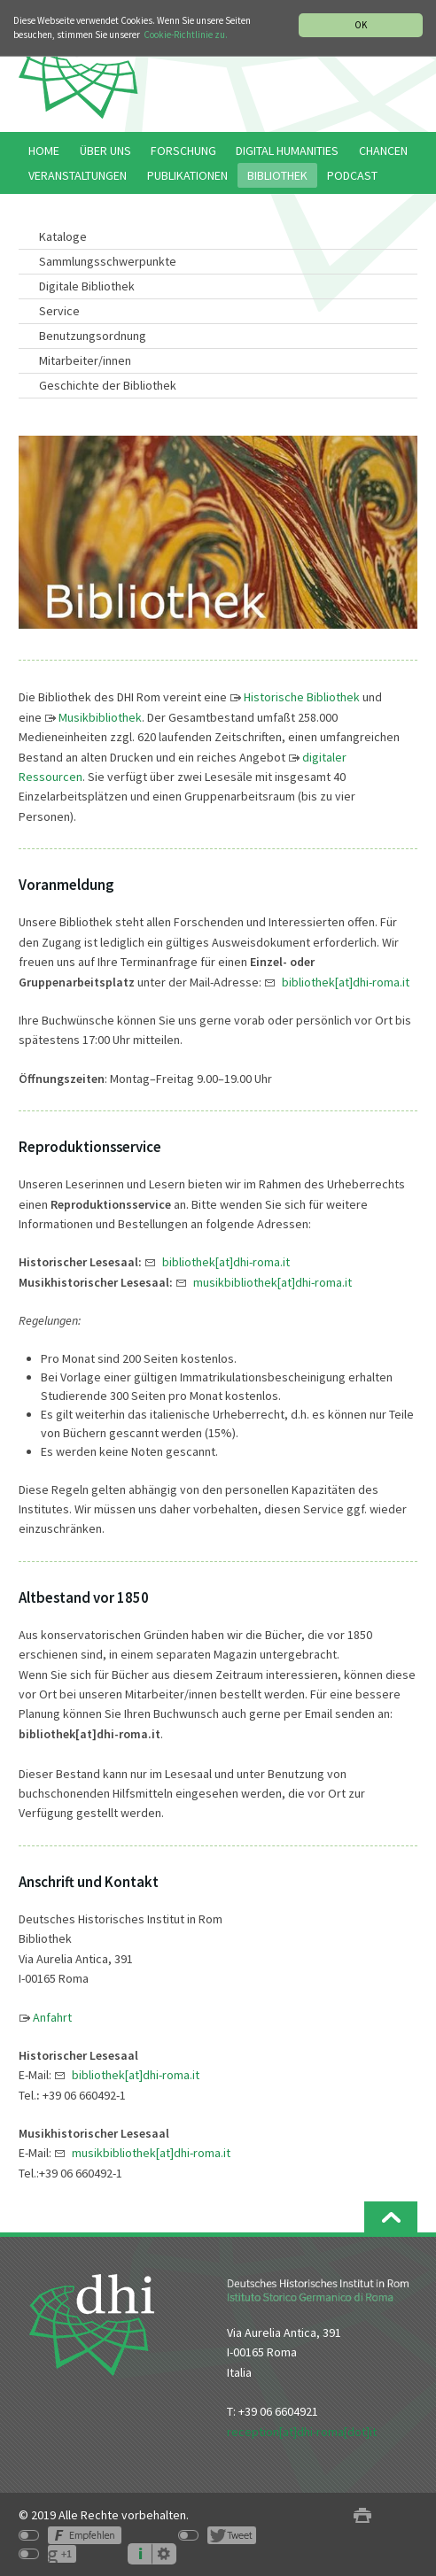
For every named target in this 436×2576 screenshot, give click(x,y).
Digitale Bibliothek (87, 286)
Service (59, 311)
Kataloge (63, 236)
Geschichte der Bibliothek (107, 385)
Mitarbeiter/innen (85, 360)
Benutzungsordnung (92, 336)
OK (360, 25)
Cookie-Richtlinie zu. (186, 34)
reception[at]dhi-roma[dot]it (302, 2432)
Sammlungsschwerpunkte (107, 261)
